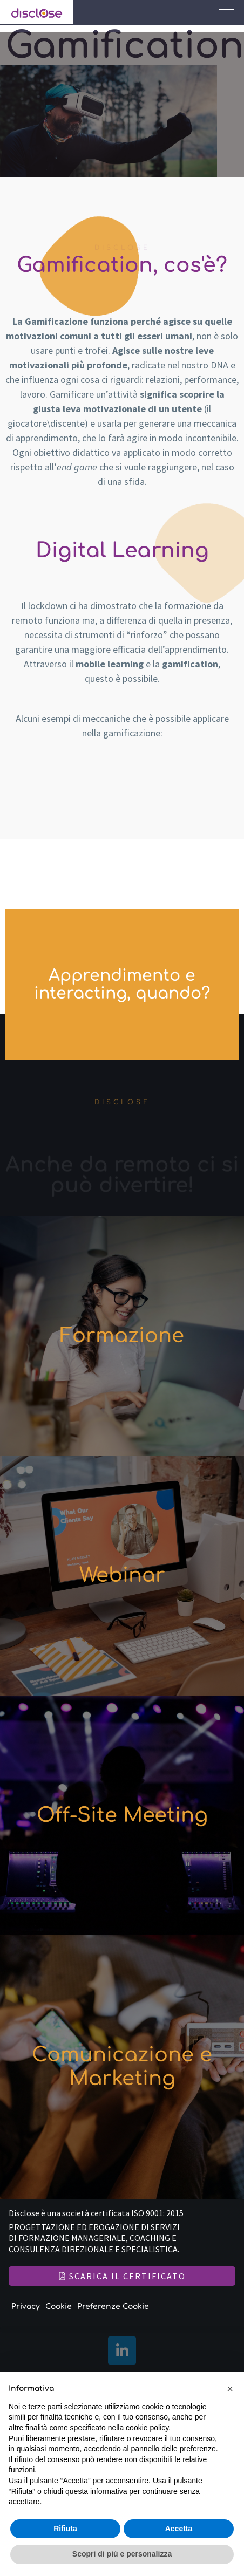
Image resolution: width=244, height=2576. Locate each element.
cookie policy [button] (147, 2427)
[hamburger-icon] (226, 12)
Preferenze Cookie (113, 2306)
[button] (230, 2388)
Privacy (25, 2306)
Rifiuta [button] (65, 2528)
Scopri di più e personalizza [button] (122, 2554)
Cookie (58, 2306)
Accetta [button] (179, 2528)
